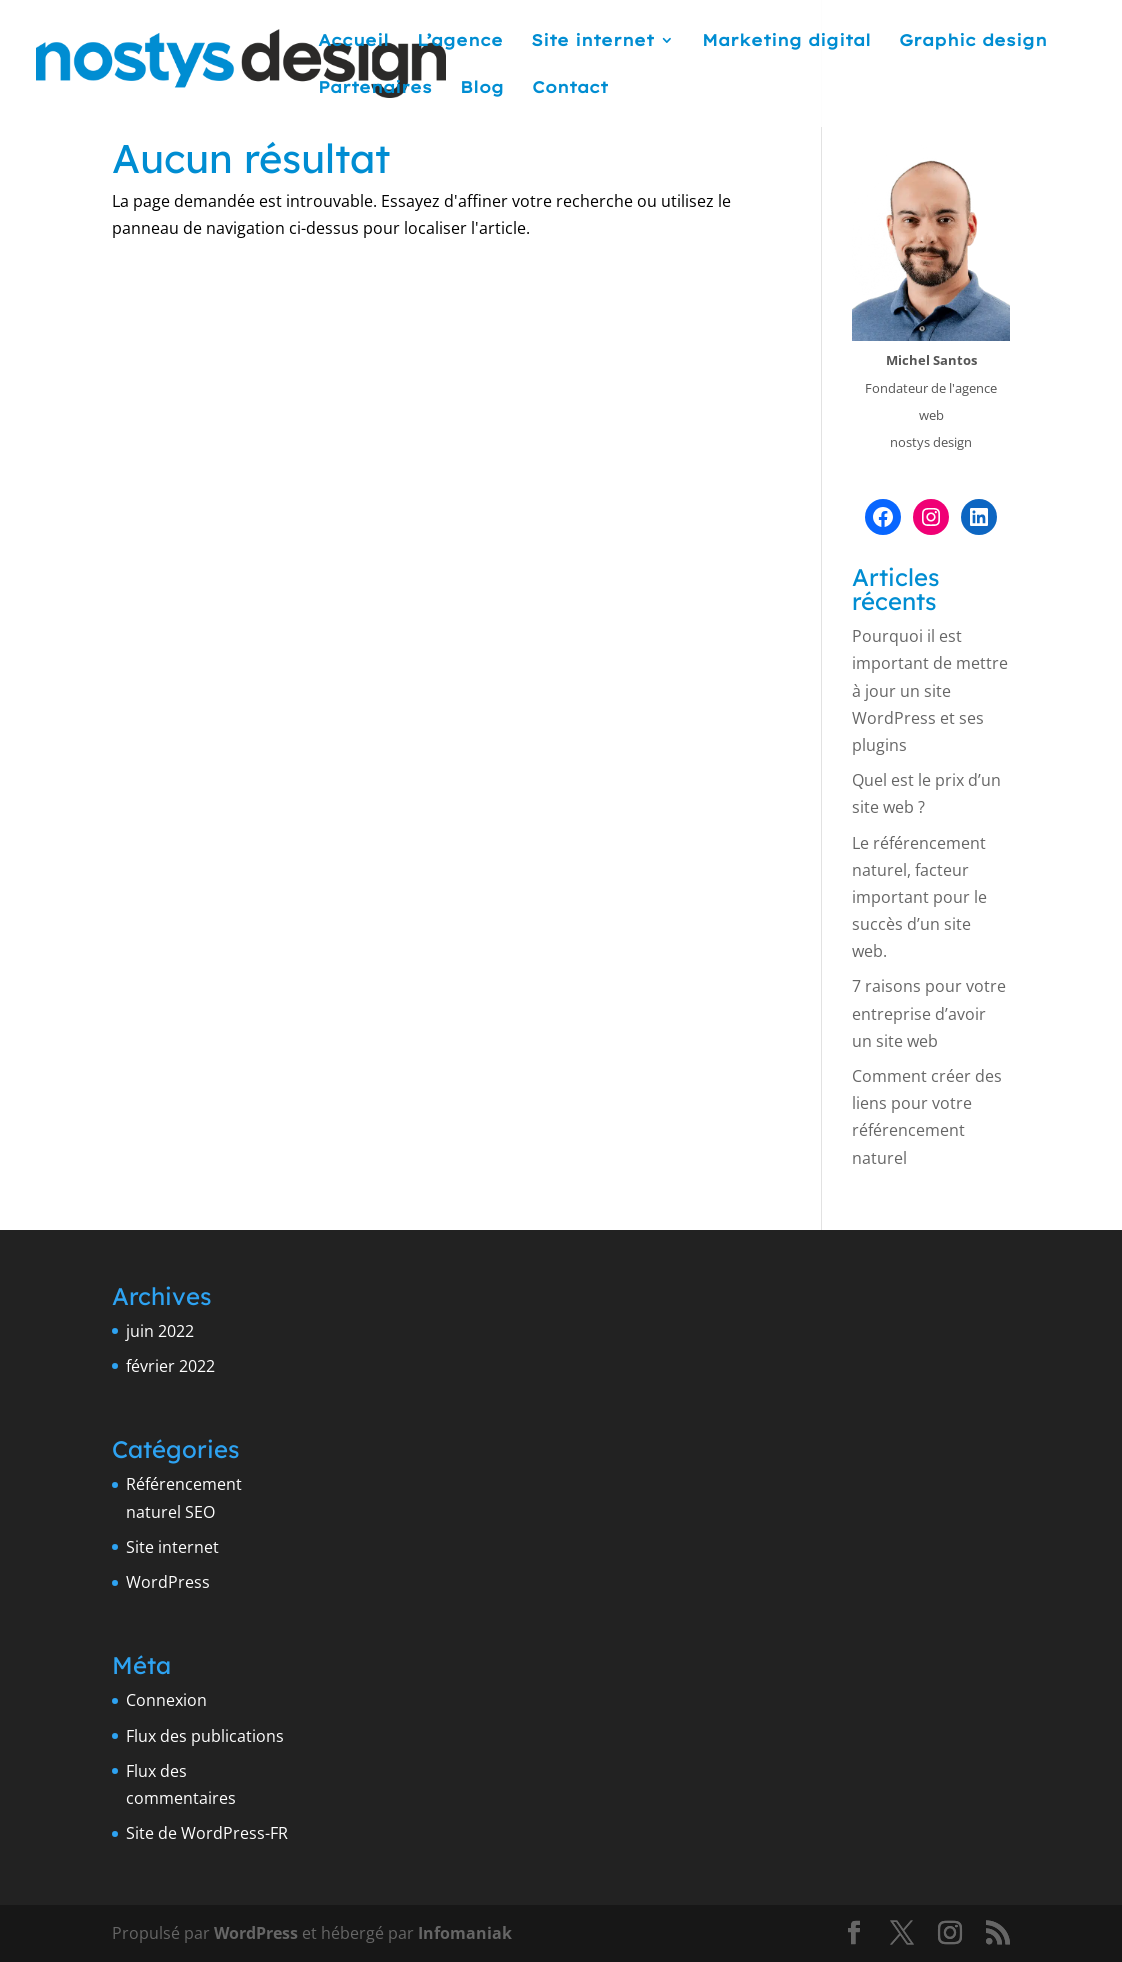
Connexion (166, 1700)
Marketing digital (786, 41)
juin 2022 (160, 1331)
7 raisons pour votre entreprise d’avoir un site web (929, 1013)
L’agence (460, 41)
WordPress (168, 1582)
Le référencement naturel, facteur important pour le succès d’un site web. (919, 897)
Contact (570, 88)
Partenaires (375, 88)
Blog (482, 88)
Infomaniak (465, 1933)
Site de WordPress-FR (207, 1833)
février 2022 (170, 1366)
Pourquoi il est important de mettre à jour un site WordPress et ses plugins (930, 690)
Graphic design (973, 41)
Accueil (353, 41)
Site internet (592, 41)
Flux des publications (205, 1736)
